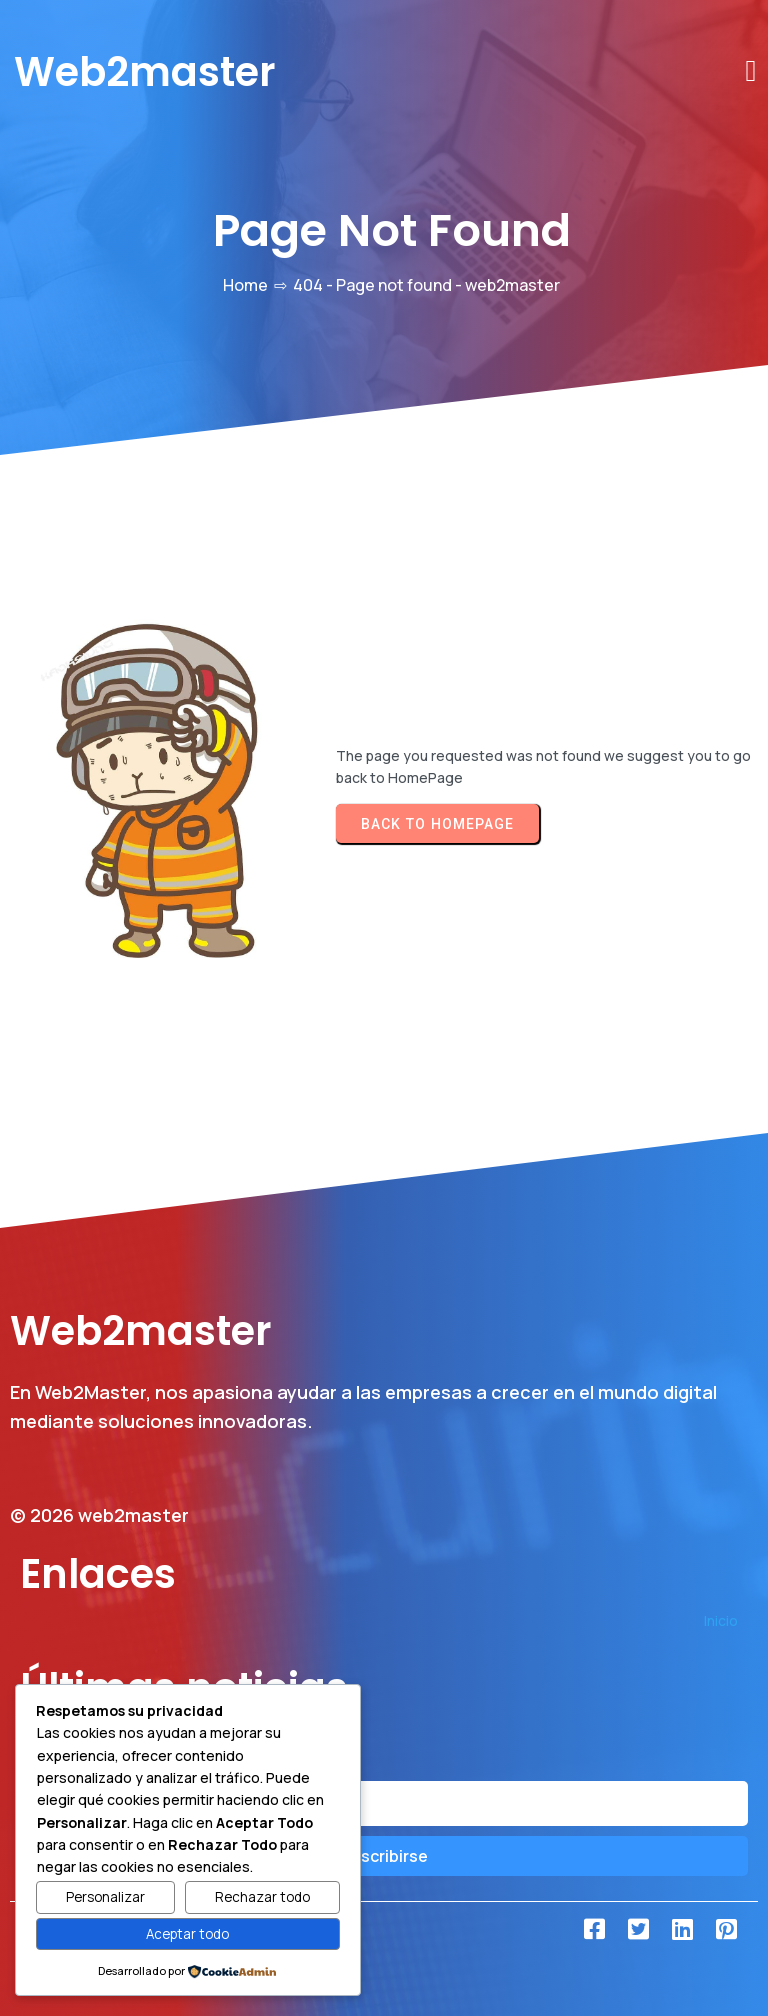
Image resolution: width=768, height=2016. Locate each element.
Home (245, 285)
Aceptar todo (187, 1934)
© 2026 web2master (99, 1515)
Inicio (721, 1620)
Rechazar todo (262, 1897)
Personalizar (105, 1897)
